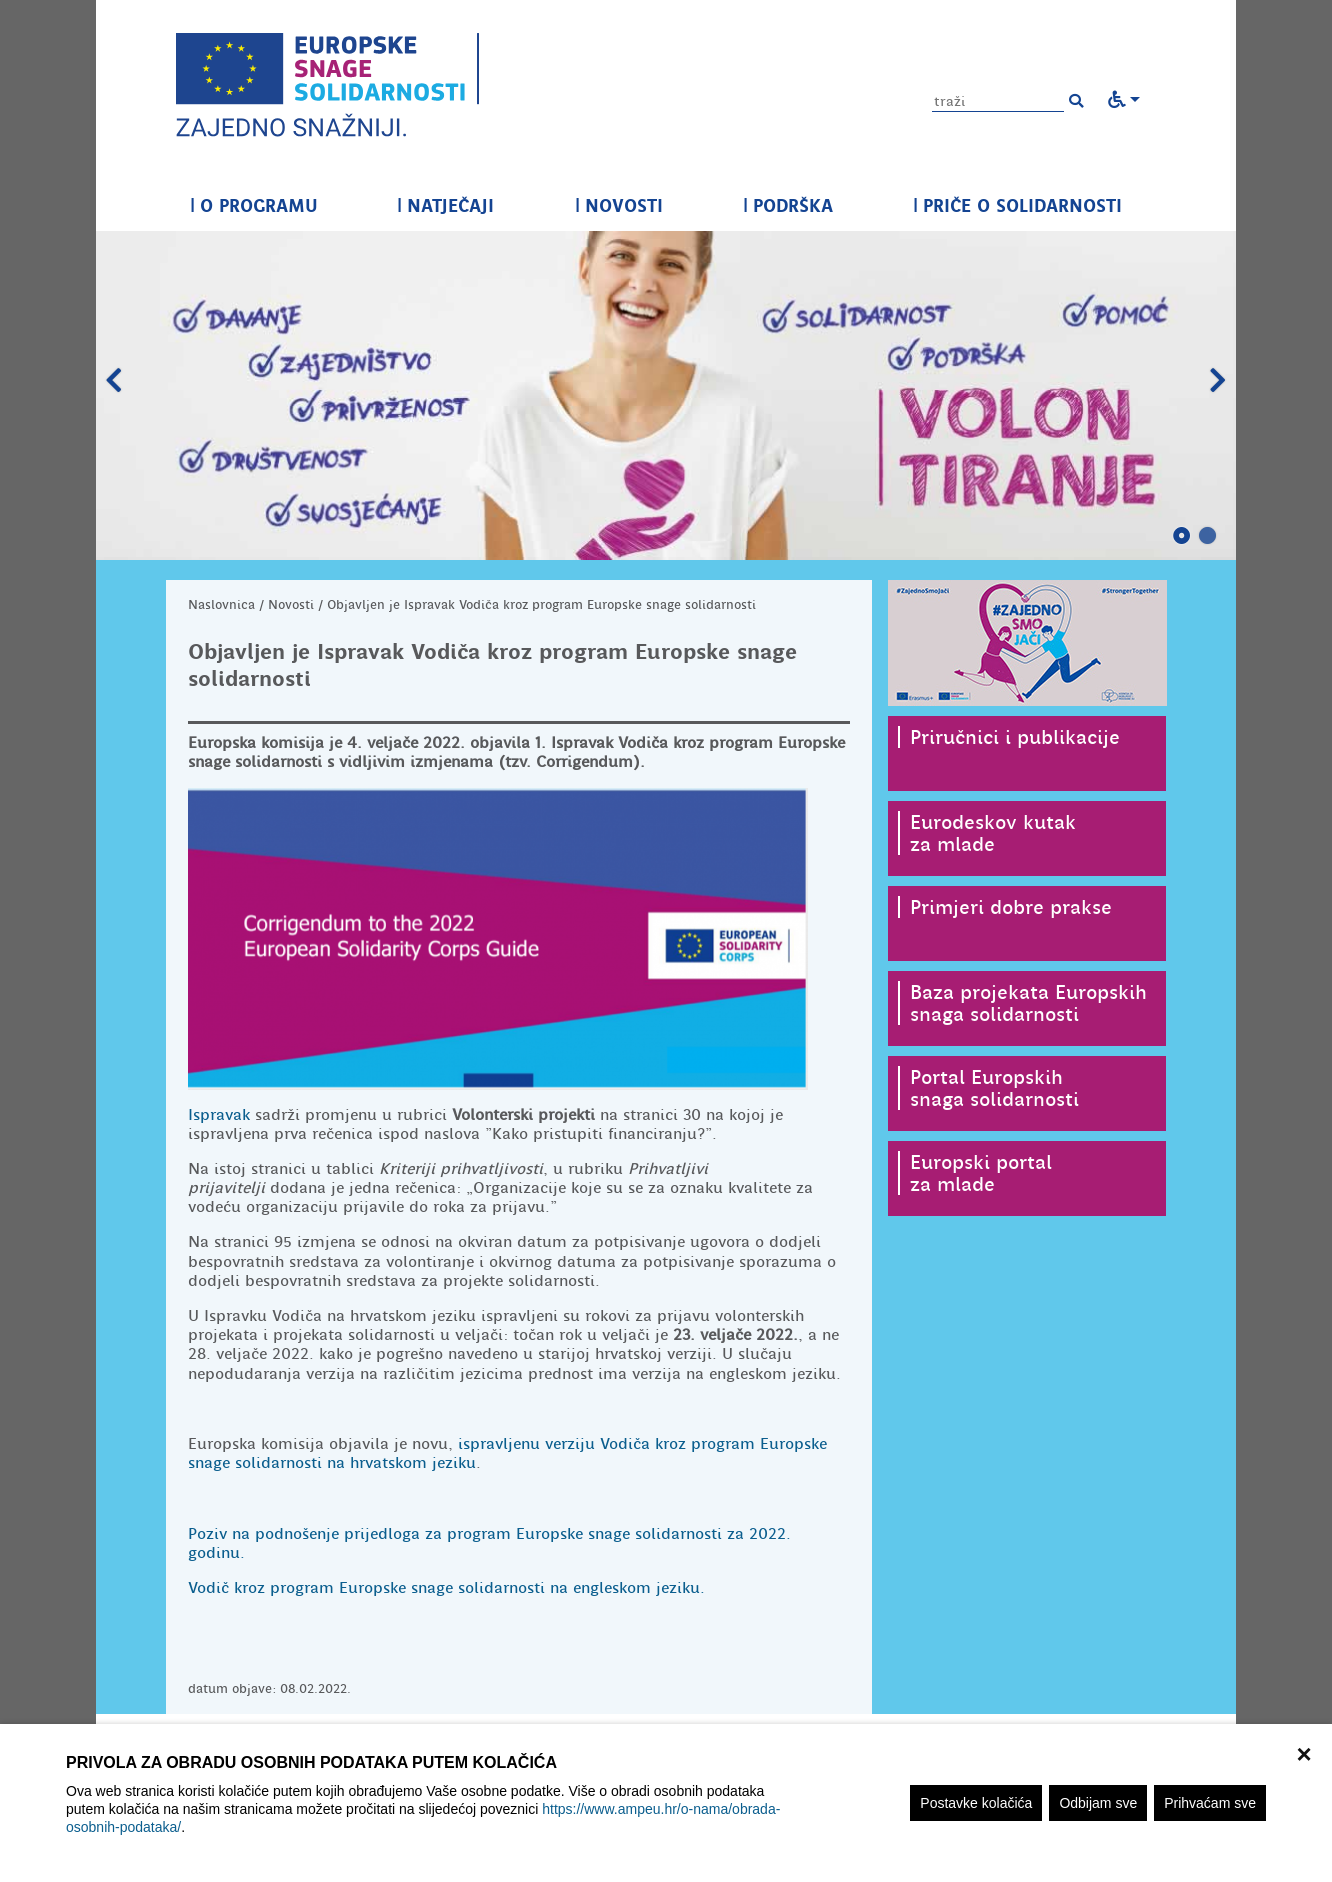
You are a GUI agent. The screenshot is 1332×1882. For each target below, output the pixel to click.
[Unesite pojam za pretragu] (998, 101)
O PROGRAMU (253, 205)
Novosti (291, 604)
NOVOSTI (619, 205)
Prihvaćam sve (1210, 1803)
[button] (1076, 101)
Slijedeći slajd (1218, 381)
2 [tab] (1208, 536)
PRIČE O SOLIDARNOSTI (1017, 205)
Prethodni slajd (114, 381)
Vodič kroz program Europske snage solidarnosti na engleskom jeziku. (446, 1588)
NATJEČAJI (445, 205)
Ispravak (219, 1115)
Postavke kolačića (976, 1803)
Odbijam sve (1098, 1803)
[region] (666, 1803)
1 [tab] (1182, 536)
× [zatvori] (1303, 1752)
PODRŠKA (788, 205)
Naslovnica (221, 604)
